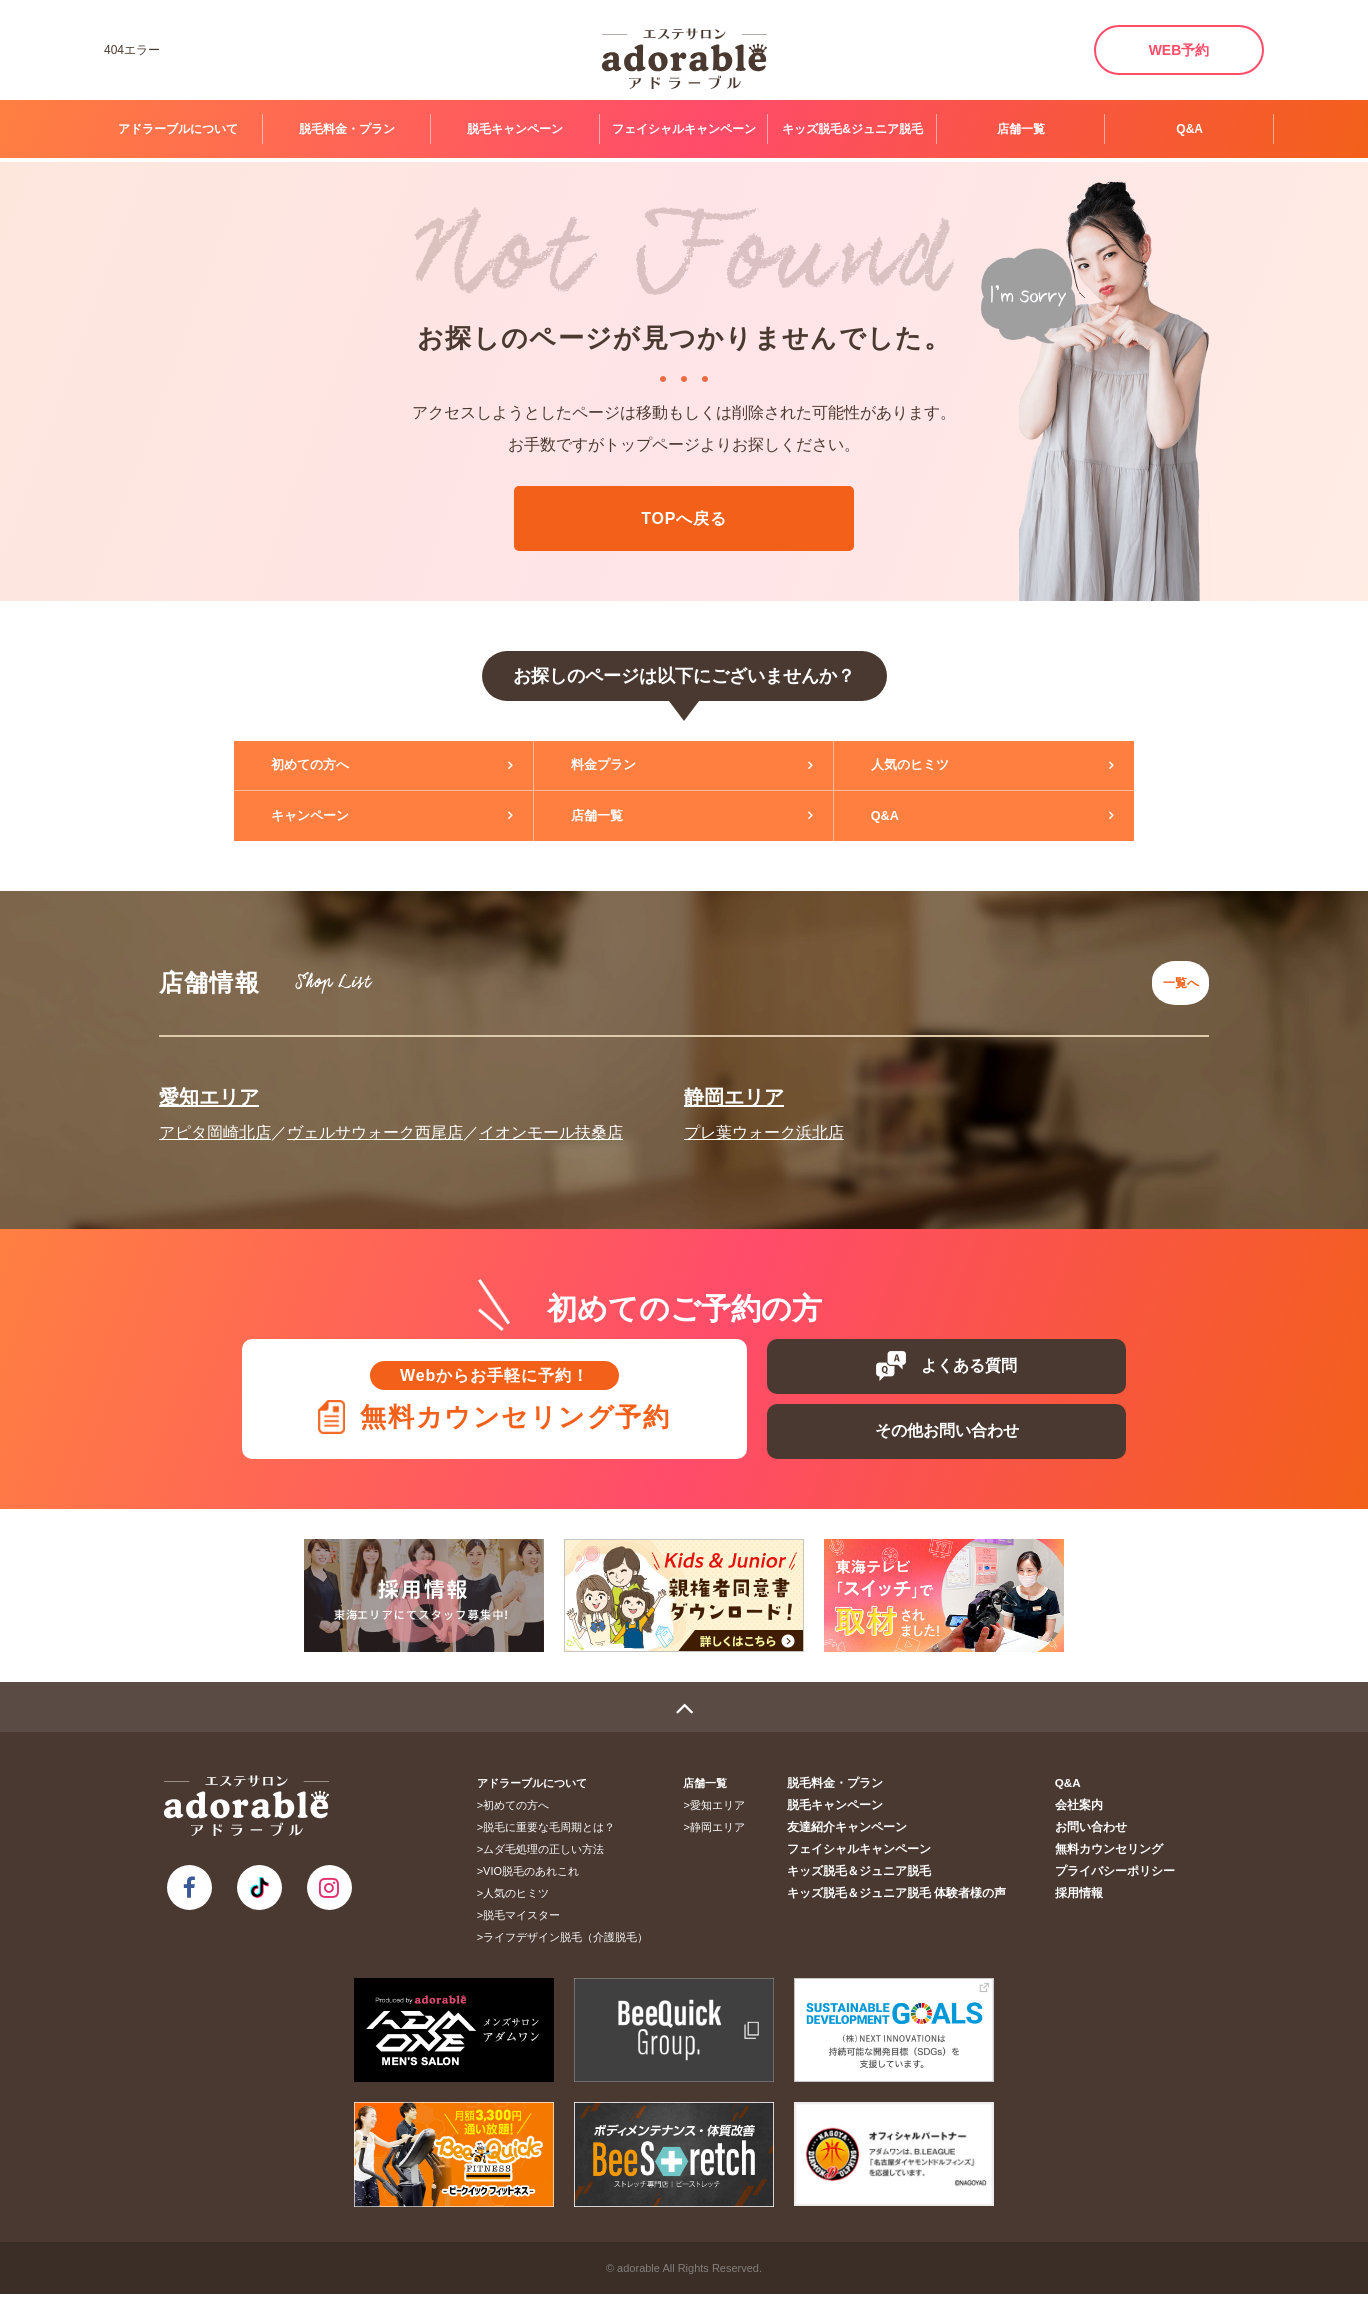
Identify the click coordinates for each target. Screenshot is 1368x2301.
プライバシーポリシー (1119, 1878)
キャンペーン (326, 816)
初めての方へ (326, 766)
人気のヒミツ (926, 766)
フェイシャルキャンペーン (684, 129)
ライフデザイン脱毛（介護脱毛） (572, 1944)
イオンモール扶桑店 (551, 1118)
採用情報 (1086, 1900)
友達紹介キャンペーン (869, 1834)
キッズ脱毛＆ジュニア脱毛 (880, 1878)
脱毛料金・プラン (347, 129)
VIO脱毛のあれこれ (538, 1878)
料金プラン (619, 766)
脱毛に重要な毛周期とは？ (556, 1834)
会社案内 (1086, 1812)
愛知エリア (209, 1083)
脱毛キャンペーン (515, 129)
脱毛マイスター (528, 1922)
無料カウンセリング (1113, 1856)
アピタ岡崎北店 (215, 1118)
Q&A (1189, 129)
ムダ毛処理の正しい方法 (550, 1856)
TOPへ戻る (683, 518)
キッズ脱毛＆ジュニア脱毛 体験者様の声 (914, 1900)
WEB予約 (1179, 50)
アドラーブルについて (178, 129)
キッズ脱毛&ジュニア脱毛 (852, 129)
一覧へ (1174, 975)
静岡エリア (734, 1083)
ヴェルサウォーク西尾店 (375, 1118)
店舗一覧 (1021, 129)
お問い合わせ (1097, 1834)
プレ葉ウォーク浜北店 (764, 1118)
